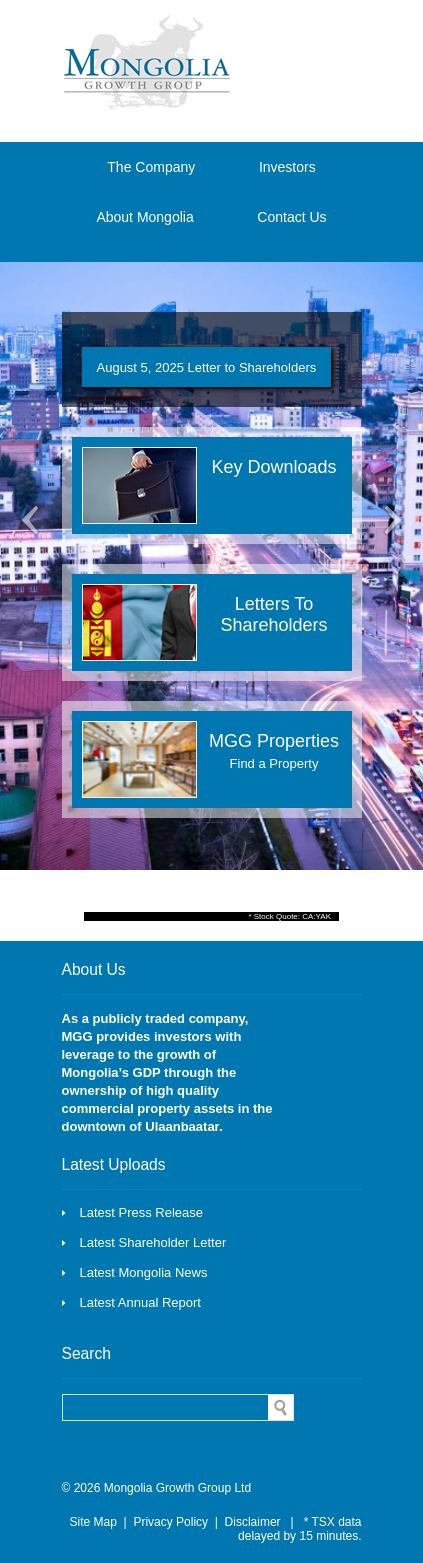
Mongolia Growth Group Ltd (177, 1488)
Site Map (93, 1522)
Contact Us (291, 217)
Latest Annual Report (140, 1302)
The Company (151, 167)
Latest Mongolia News (144, 1272)
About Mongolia (144, 217)
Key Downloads (273, 467)
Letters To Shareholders (273, 614)
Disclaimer (253, 1522)
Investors (287, 167)
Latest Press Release (142, 1212)
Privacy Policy (170, 1522)
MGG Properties (274, 751)
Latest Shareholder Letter (153, 1242)
